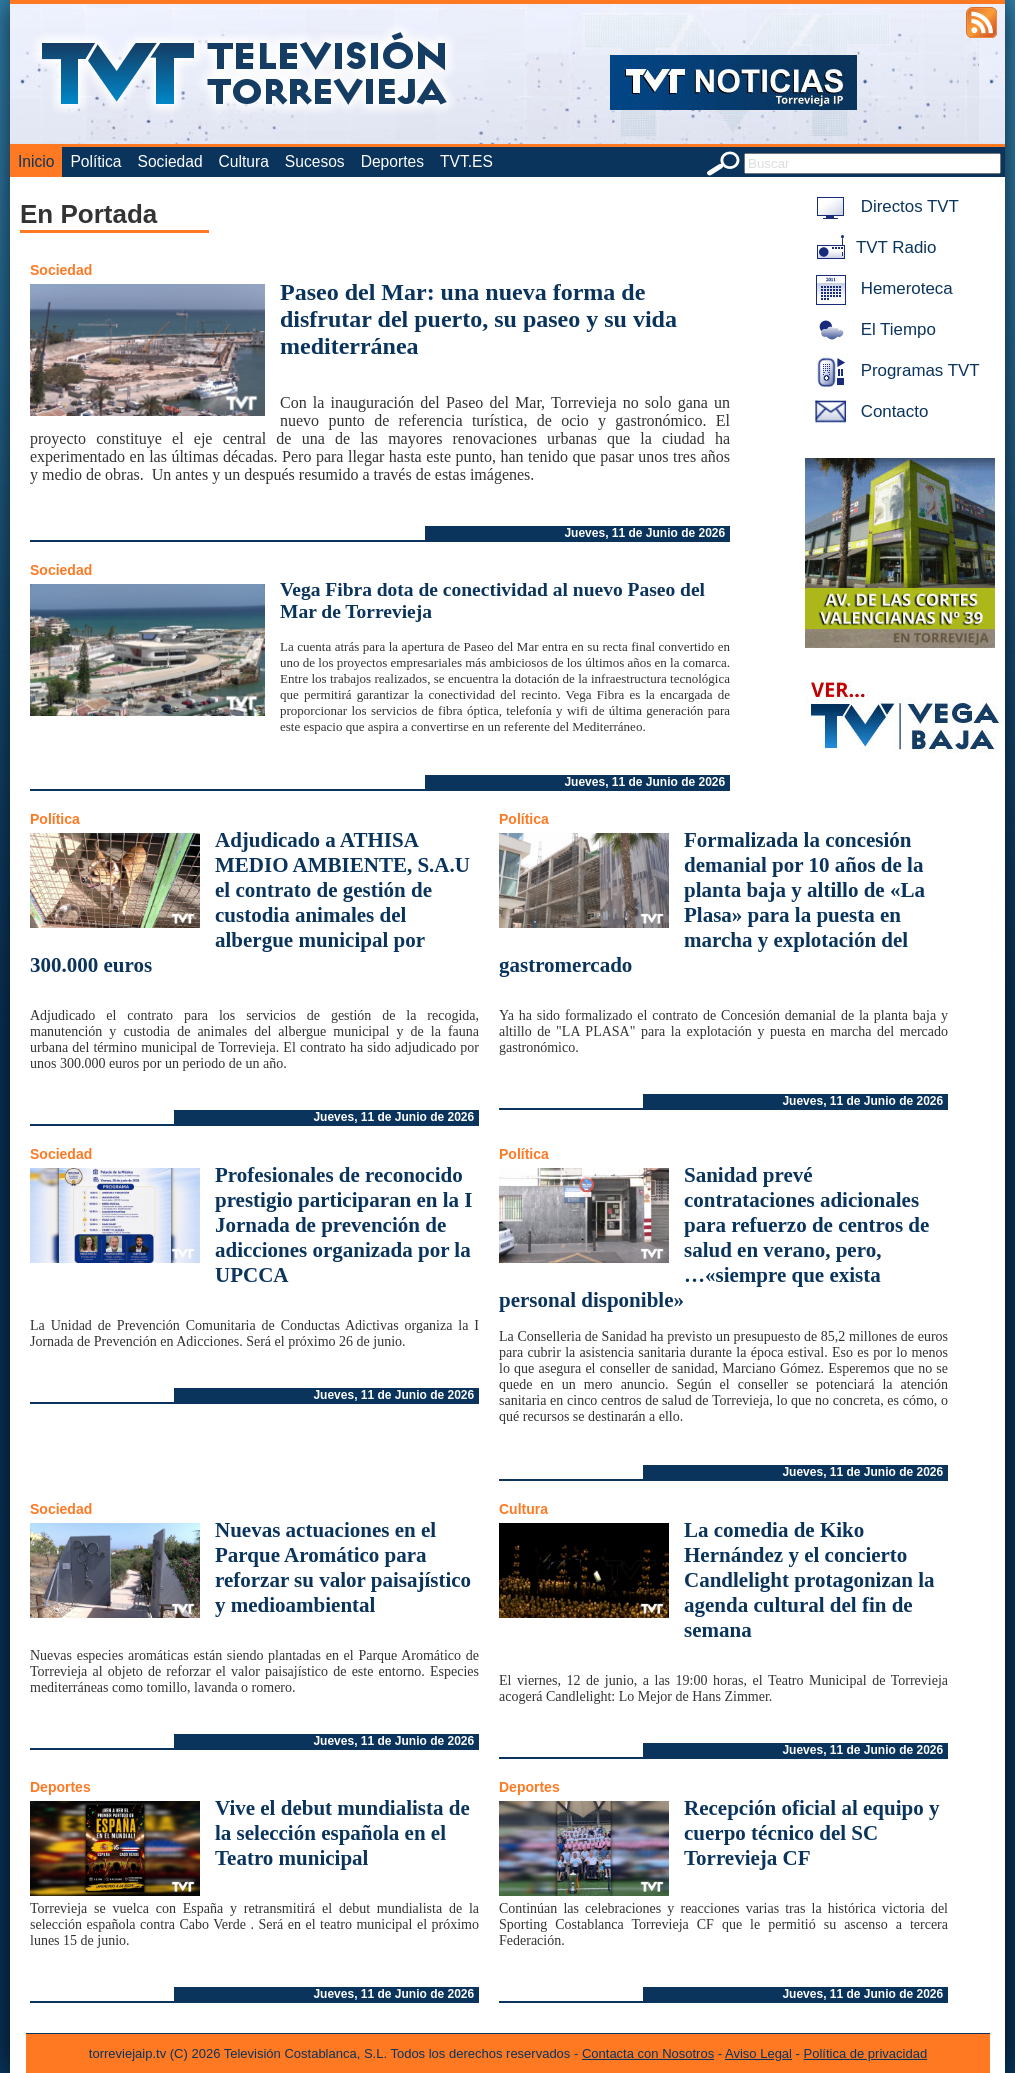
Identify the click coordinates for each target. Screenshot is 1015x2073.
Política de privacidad (866, 2053)
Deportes (392, 161)
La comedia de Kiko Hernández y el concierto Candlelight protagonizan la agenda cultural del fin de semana (809, 1580)
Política (95, 161)
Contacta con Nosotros (648, 2053)
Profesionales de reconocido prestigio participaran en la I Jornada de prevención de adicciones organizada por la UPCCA (343, 1225)
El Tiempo (872, 329)
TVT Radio (872, 247)
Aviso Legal (758, 2053)
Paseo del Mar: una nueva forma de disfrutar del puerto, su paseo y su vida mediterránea (478, 319)
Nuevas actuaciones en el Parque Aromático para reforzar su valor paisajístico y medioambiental (343, 1567)
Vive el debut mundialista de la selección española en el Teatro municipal (342, 1833)
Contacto (868, 411)
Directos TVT (883, 206)
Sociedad (170, 161)
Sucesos (315, 161)
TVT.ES (466, 161)
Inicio (36, 161)
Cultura (244, 161)
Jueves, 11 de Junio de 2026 (644, 533)
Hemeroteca (880, 288)
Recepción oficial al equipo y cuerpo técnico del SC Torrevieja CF (812, 1833)
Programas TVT (894, 370)
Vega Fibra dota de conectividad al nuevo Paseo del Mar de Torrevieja (492, 600)
